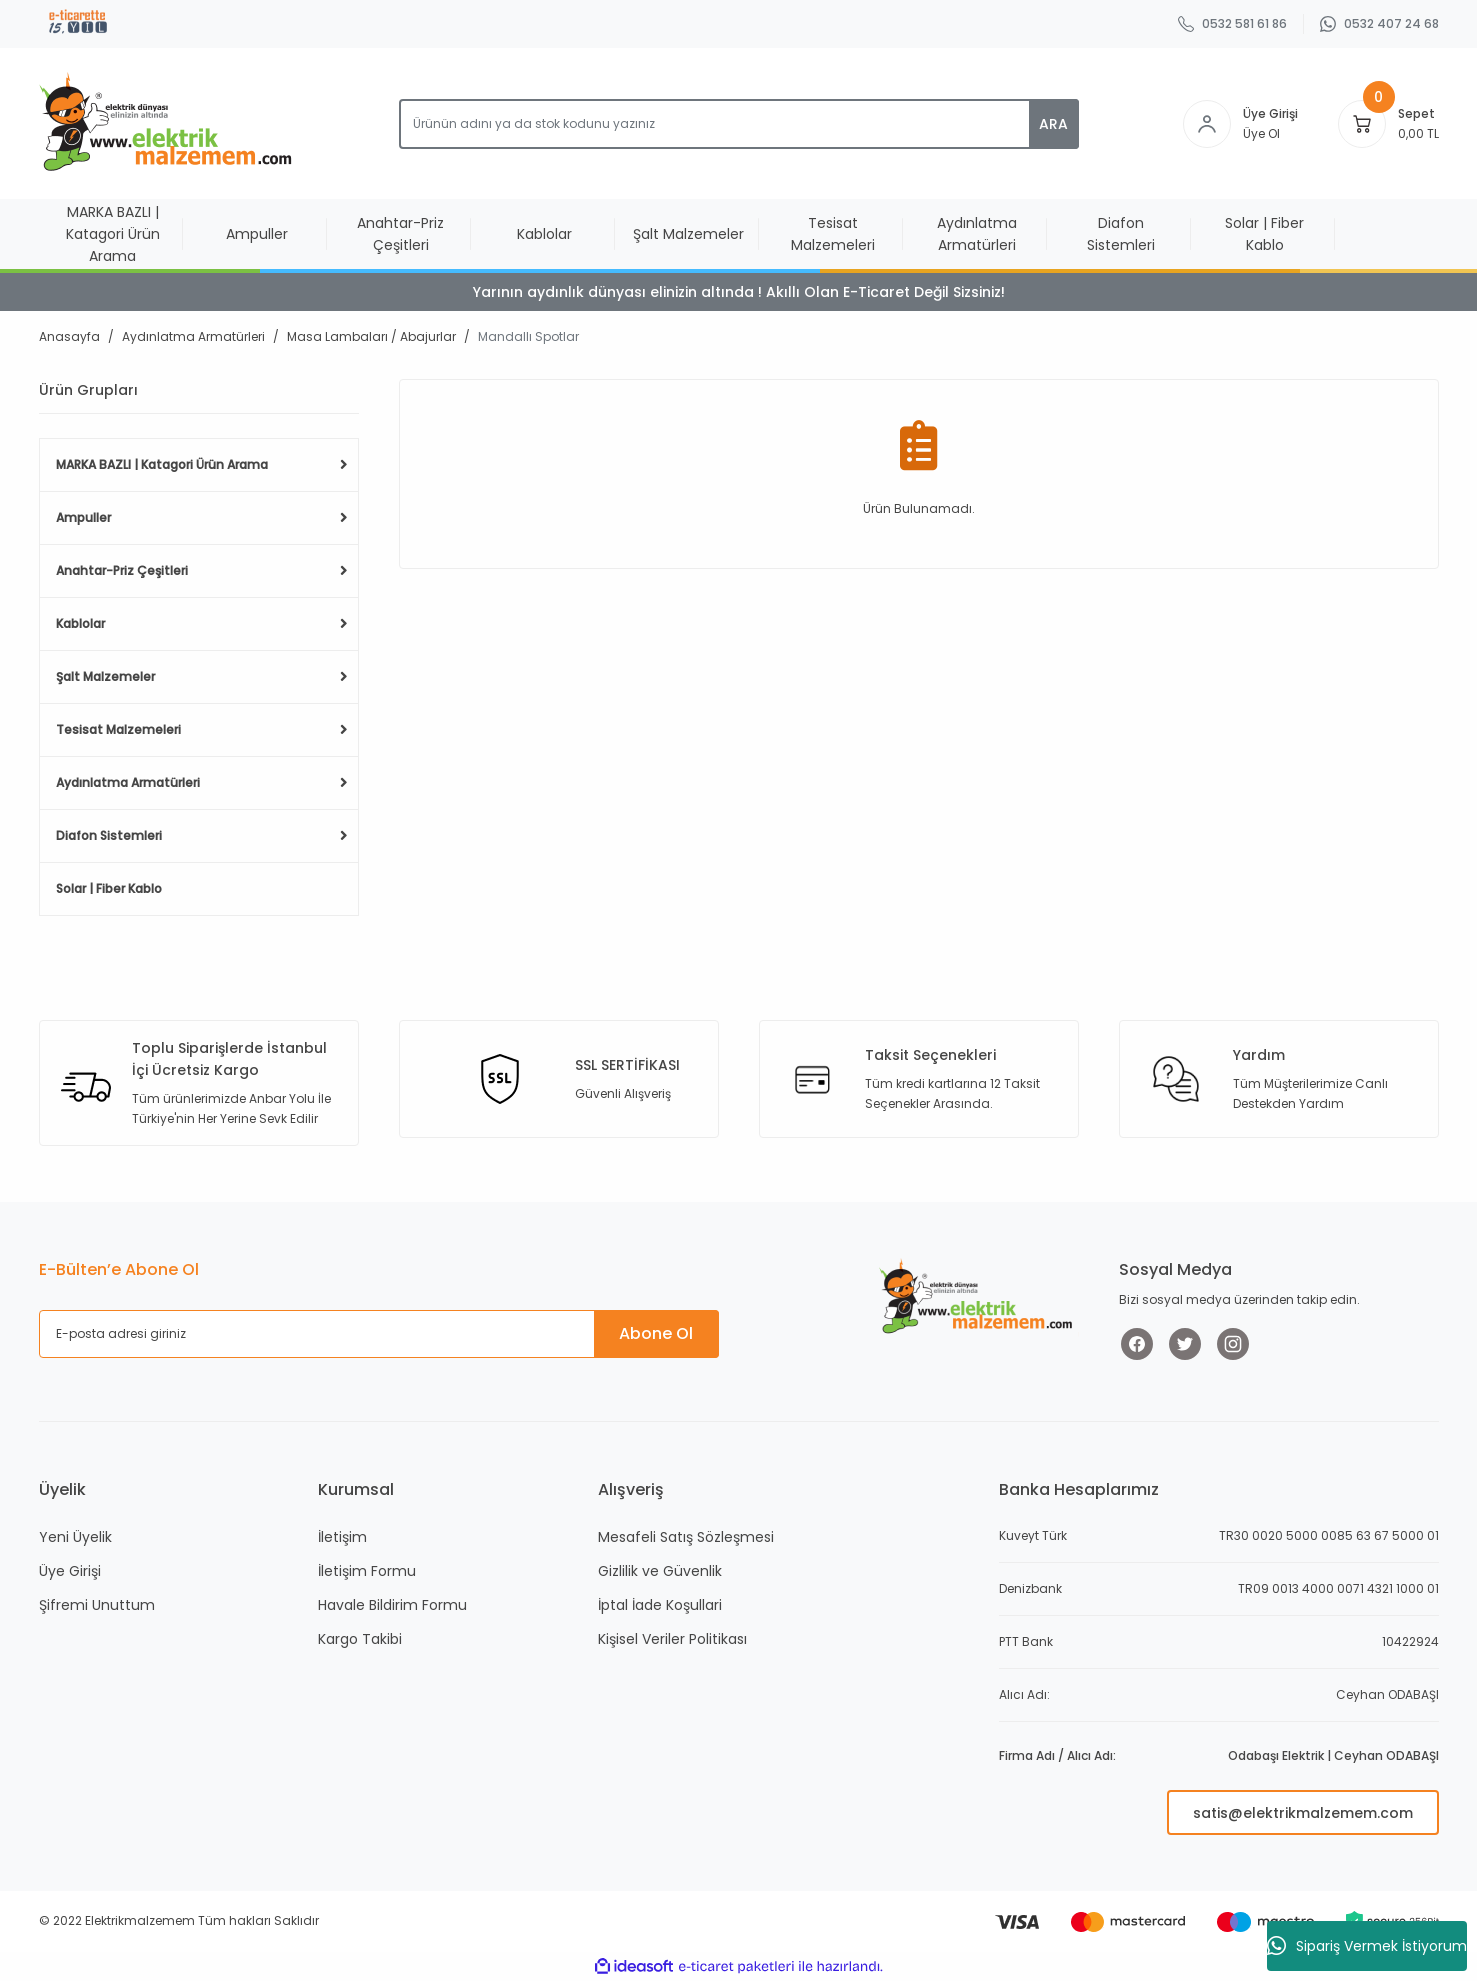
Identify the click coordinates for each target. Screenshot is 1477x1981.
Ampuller (83, 517)
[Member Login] (1207, 124)
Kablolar (80, 623)
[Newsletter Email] (379, 1334)
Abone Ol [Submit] (656, 1333)
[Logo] (169, 123)
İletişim (342, 1537)
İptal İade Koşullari (660, 1605)
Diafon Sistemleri (109, 835)
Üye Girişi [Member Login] (1270, 113)
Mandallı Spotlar (528, 336)
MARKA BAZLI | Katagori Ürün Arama (162, 464)
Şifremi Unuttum (97, 1605)
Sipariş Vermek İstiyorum (1367, 1946)
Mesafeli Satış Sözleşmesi (686, 1537)
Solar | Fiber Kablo (109, 888)
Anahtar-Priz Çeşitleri (122, 570)
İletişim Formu (367, 1571)
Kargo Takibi (360, 1639)
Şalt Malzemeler (105, 676)
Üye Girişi (70, 1571)
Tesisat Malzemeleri (118, 729)
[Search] (739, 124)
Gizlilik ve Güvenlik (660, 1571)
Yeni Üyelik (75, 1537)
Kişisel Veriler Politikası (672, 1639)
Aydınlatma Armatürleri (128, 782)
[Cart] (1362, 124)
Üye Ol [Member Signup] (1261, 133)
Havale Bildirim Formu (392, 1605)
